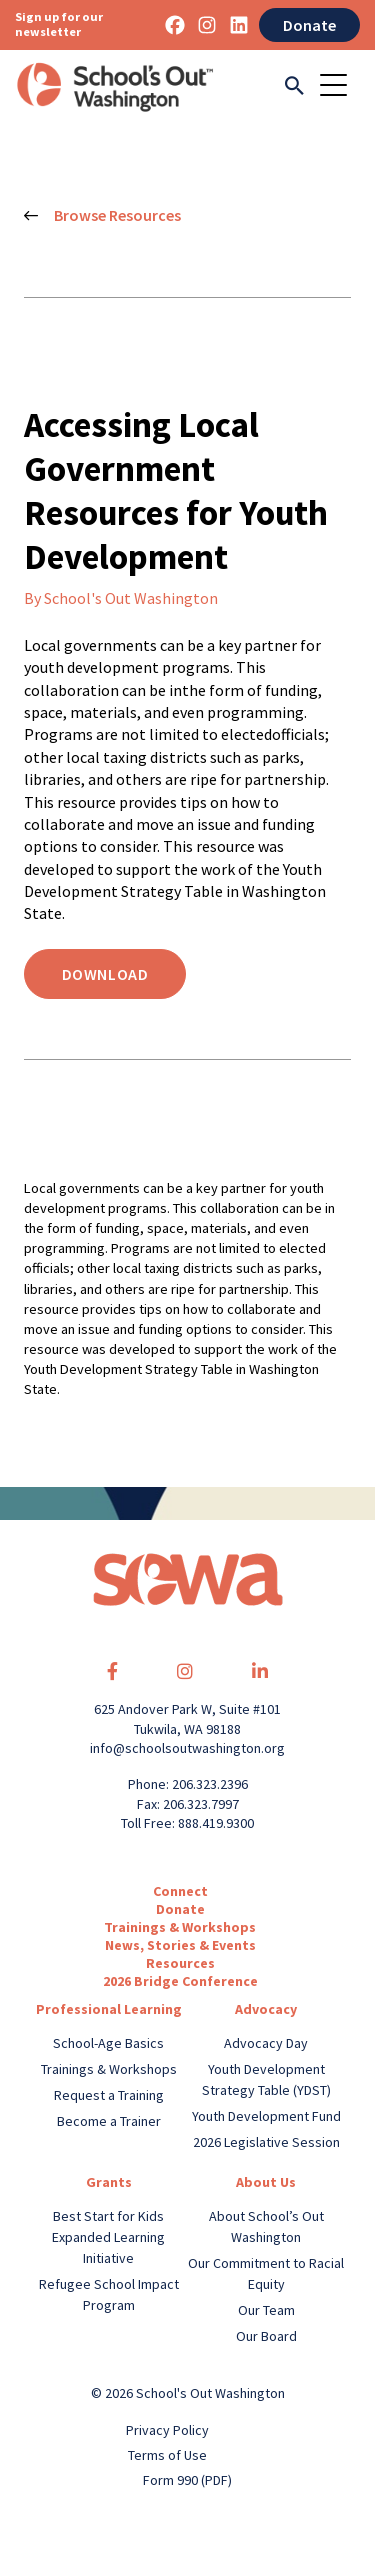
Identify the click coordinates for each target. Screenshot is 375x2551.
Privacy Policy (167, 2430)
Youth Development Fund (266, 2116)
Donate (309, 25)
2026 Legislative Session (266, 2142)
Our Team (266, 2310)
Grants (109, 2182)
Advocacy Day (266, 2043)
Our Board (266, 2336)
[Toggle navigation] (340, 87)
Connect (180, 1891)
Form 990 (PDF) (187, 2480)
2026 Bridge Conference (180, 1981)
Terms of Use (167, 2455)
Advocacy (266, 2009)
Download (105, 974)
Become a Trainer (109, 2121)
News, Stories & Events (180, 1945)
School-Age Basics (108, 2043)
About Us (266, 2182)
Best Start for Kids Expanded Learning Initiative (108, 2237)
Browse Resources (102, 216)
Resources (180, 1963)
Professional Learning (109, 2009)
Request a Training (109, 2095)
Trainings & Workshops (180, 1927)
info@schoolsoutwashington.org (187, 1748)
